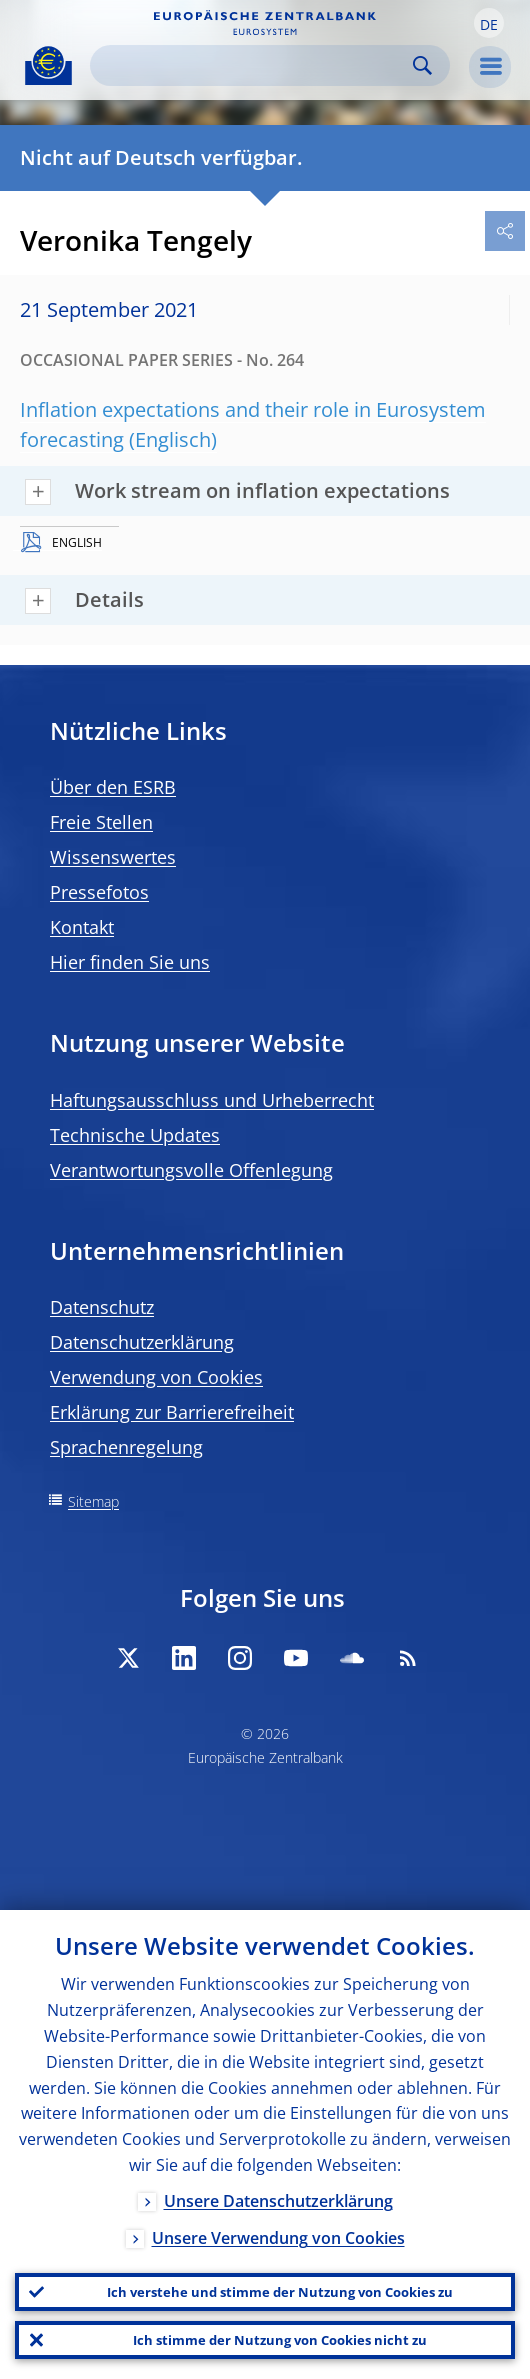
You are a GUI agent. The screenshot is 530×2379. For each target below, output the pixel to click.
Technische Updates (135, 1135)
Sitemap (93, 1501)
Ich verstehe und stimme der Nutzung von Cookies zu (280, 2292)
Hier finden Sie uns (130, 962)
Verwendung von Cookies (156, 1377)
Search (422, 65)
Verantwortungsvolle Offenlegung (191, 1170)
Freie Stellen (101, 822)
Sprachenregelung (126, 1447)
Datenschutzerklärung (142, 1342)
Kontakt (82, 927)
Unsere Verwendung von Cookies (278, 2238)
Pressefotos (99, 892)
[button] (489, 23)
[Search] (254, 65)
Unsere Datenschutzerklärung (278, 2201)
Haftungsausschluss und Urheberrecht (212, 1100)
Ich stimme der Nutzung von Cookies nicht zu (280, 2340)
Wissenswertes (113, 857)
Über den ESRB (113, 787)
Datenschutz (102, 1307)
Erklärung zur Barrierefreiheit (172, 1412)
